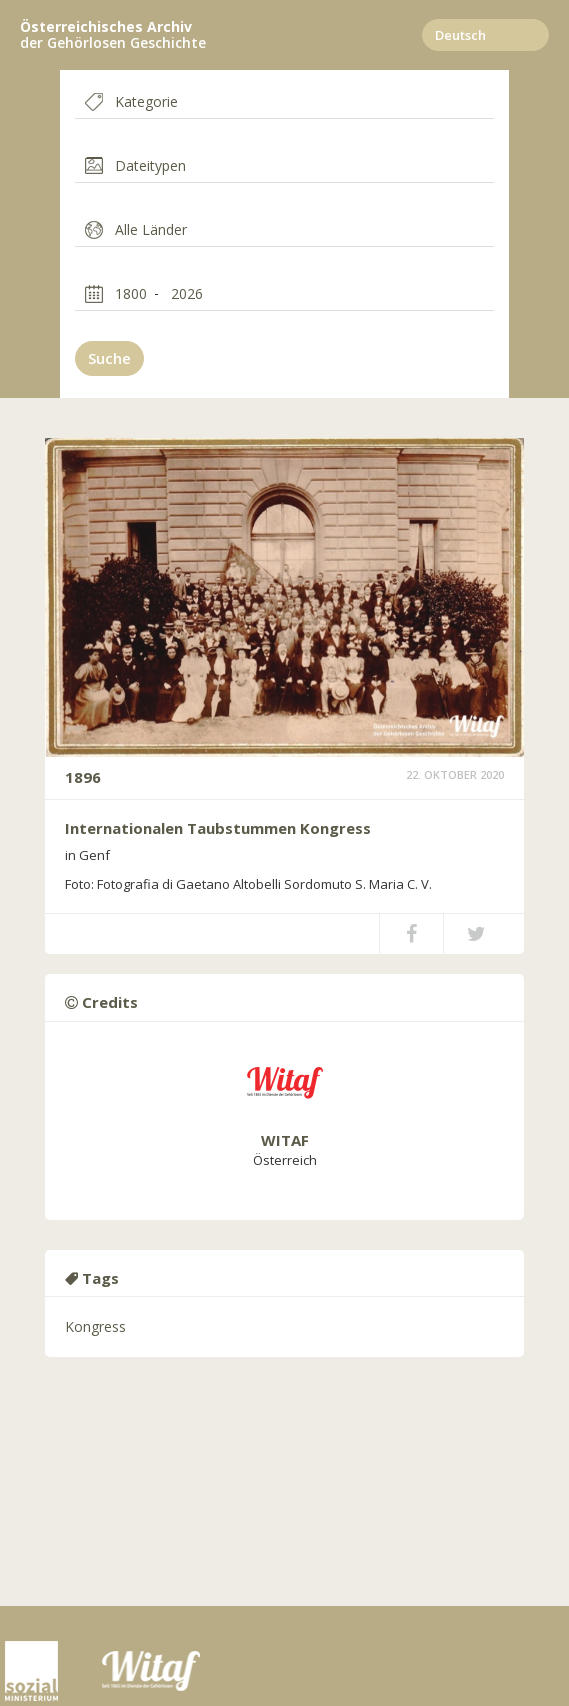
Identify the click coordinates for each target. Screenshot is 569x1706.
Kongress (95, 1326)
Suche (109, 358)
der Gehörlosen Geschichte (113, 35)
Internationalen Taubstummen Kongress (218, 828)
